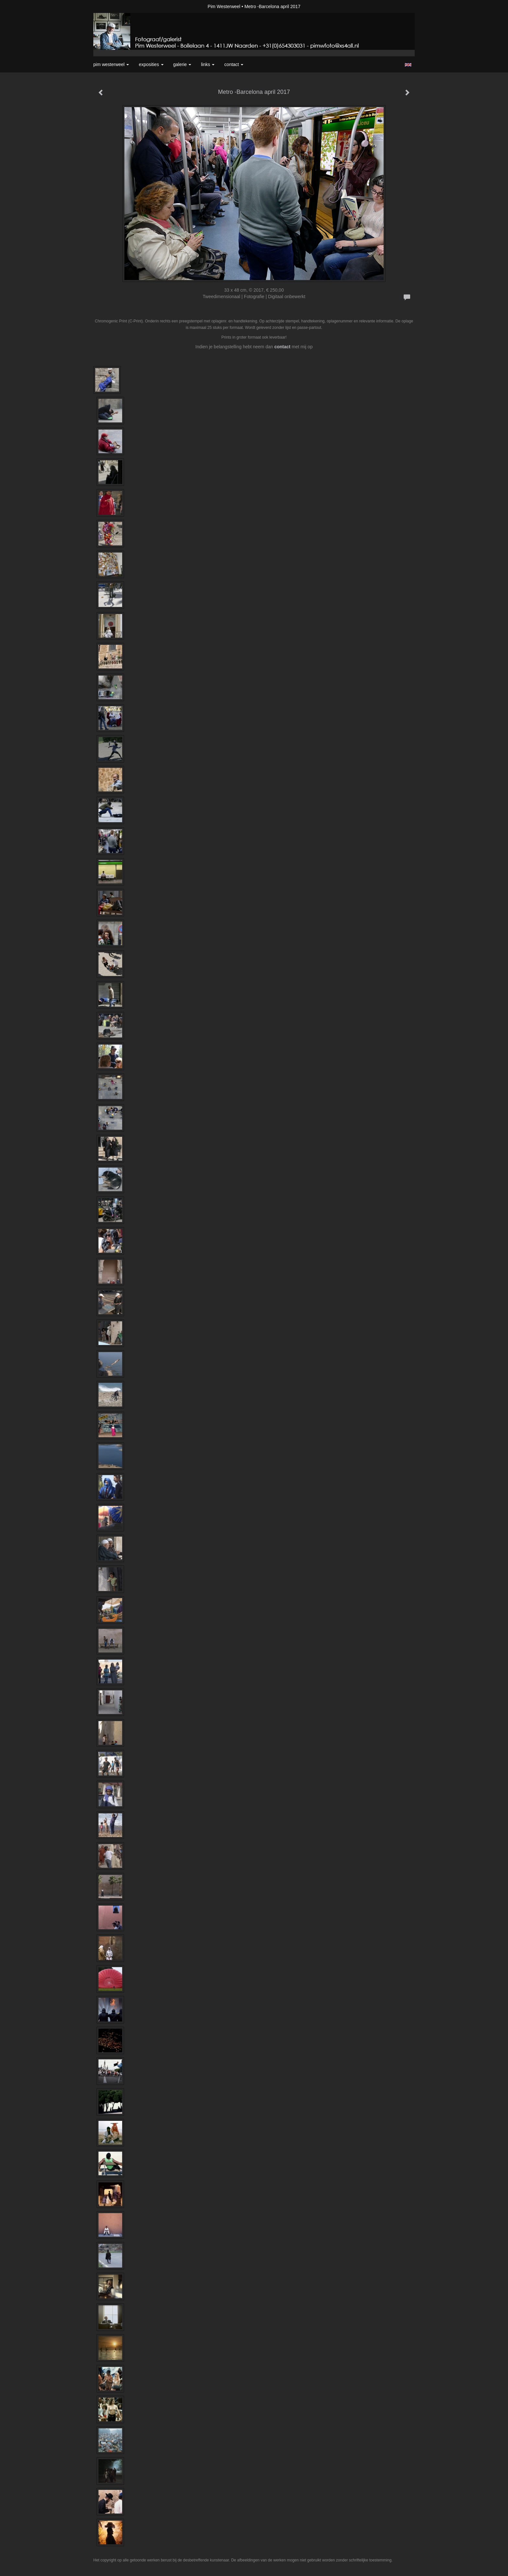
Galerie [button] (182, 64)
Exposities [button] (151, 64)
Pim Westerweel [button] (111, 64)
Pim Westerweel (224, 6)
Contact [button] (233, 64)
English (408, 65)
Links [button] (207, 64)
